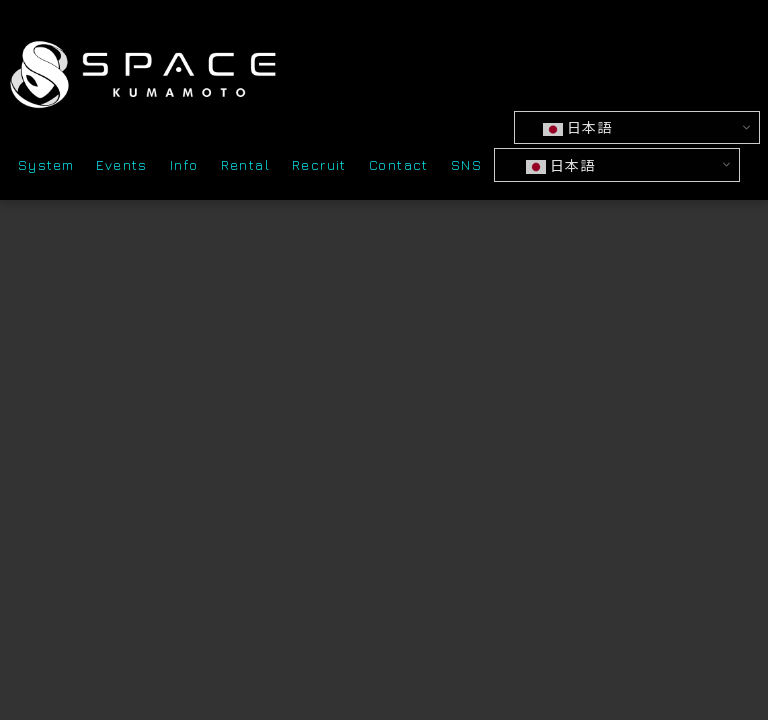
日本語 (580, 130)
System (46, 168)
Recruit (319, 168)
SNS (466, 168)
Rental (245, 168)
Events (121, 168)
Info (184, 168)
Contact (399, 168)
